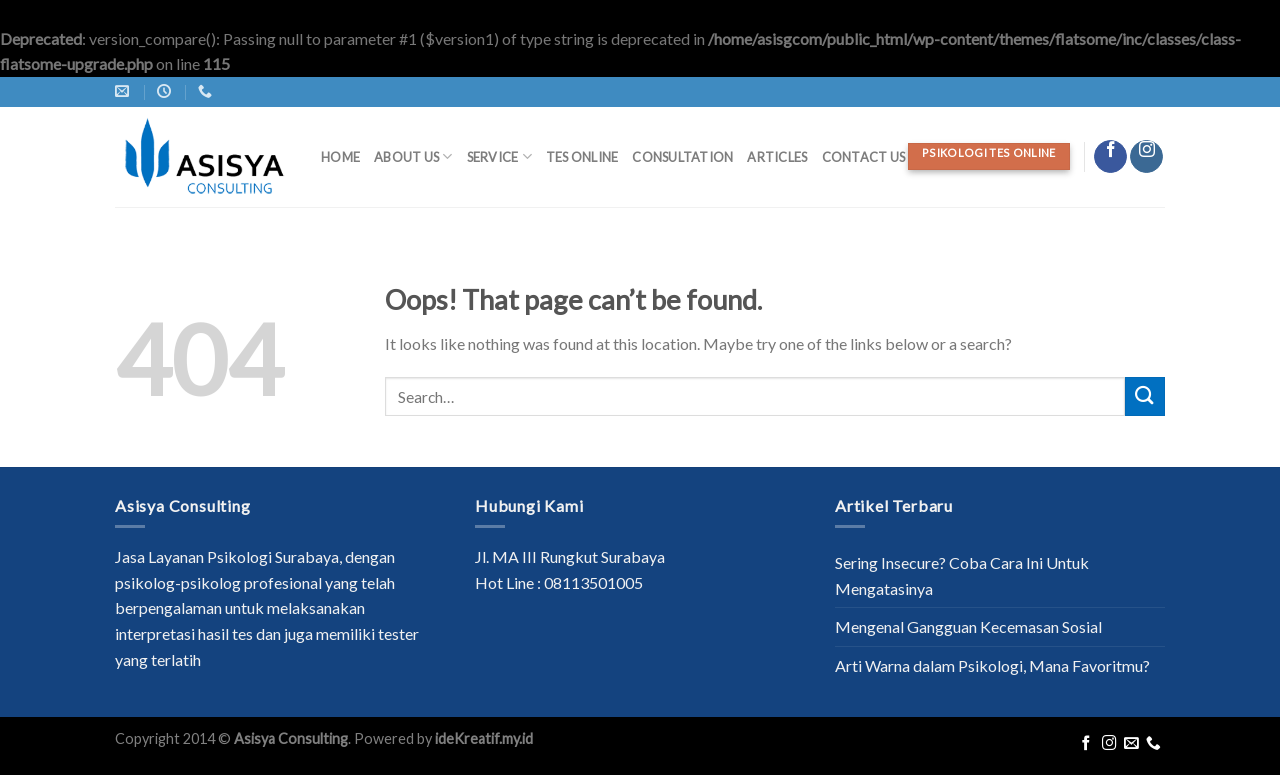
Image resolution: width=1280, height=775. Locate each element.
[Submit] (1145, 396)
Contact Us (864, 157)
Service (499, 156)
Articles (777, 157)
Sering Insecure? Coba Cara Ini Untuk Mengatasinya (962, 575)
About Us (413, 156)
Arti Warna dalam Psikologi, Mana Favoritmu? (992, 665)
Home (340, 157)
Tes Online (582, 157)
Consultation (682, 157)
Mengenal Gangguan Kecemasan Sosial (968, 626)
